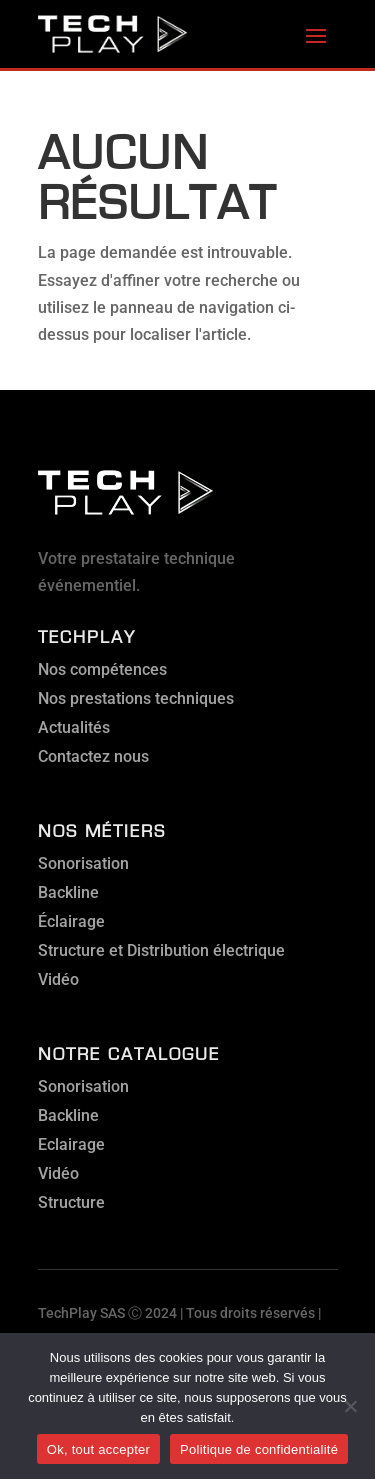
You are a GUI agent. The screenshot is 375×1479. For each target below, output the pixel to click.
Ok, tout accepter (98, 1449)
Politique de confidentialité (259, 1449)
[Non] (350, 1406)
